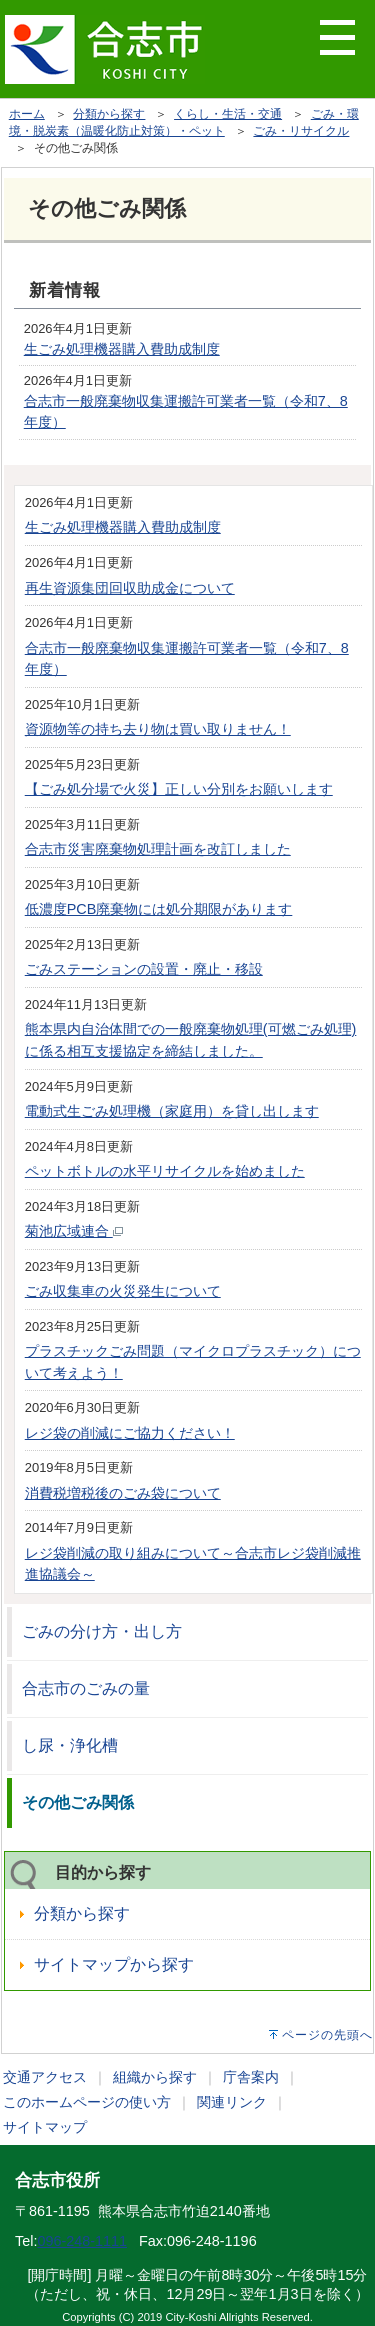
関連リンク (232, 2102)
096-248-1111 (82, 2241)
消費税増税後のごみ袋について (123, 1493)
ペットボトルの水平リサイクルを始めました (165, 1171)
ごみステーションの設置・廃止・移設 (144, 969)
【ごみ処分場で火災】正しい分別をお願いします (179, 789)
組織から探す (155, 2077)
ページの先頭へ (327, 2035)
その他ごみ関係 (78, 1802)
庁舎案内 (251, 2077)
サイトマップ (45, 2127)
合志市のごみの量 (86, 1688)
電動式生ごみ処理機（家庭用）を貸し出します (172, 1111)
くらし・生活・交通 (228, 114)
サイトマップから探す (114, 1964)
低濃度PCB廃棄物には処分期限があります (159, 909)
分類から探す (109, 114)
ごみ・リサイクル (301, 131)
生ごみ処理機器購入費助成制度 (122, 349)
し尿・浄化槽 (70, 1745)
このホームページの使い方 (87, 2102)
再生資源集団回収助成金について (130, 588)
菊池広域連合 (74, 1231)
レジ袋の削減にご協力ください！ (130, 1433)
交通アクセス (45, 2077)
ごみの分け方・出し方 (102, 1631)
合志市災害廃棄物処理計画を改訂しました (158, 849)
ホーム (27, 114)
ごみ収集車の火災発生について (123, 1291)
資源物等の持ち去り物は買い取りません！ (158, 729)
